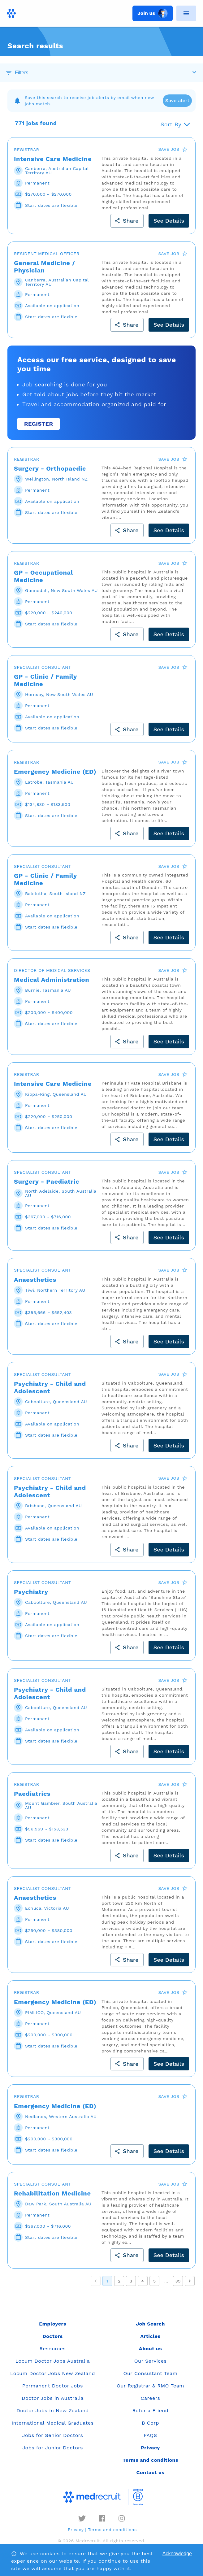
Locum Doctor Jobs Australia (52, 2361)
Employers (52, 2324)
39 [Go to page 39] (178, 2281)
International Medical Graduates (52, 2423)
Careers (150, 2398)
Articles (150, 2336)
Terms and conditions (112, 2529)
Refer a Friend (150, 2410)
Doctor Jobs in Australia (53, 2398)
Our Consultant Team (150, 2373)
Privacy (76, 2529)
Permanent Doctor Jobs (52, 2386)
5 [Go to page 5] (154, 2281)
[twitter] (82, 2518)
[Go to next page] (190, 2281)
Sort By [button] (171, 124)
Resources (53, 2349)
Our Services (150, 2361)
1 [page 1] (107, 2281)
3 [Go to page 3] (131, 2281)
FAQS (150, 2435)
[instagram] (122, 2518)
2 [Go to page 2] (119, 2281)
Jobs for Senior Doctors (52, 2435)
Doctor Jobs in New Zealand (52, 2410)
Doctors (52, 2336)
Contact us (150, 2472)
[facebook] (102, 2518)
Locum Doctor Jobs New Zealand (52, 2373)
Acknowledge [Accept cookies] (177, 2553)
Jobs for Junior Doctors (52, 2448)
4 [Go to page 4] (142, 2281)
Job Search (150, 2324)
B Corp (150, 2423)
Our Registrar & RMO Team (150, 2386)
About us (150, 2349)
